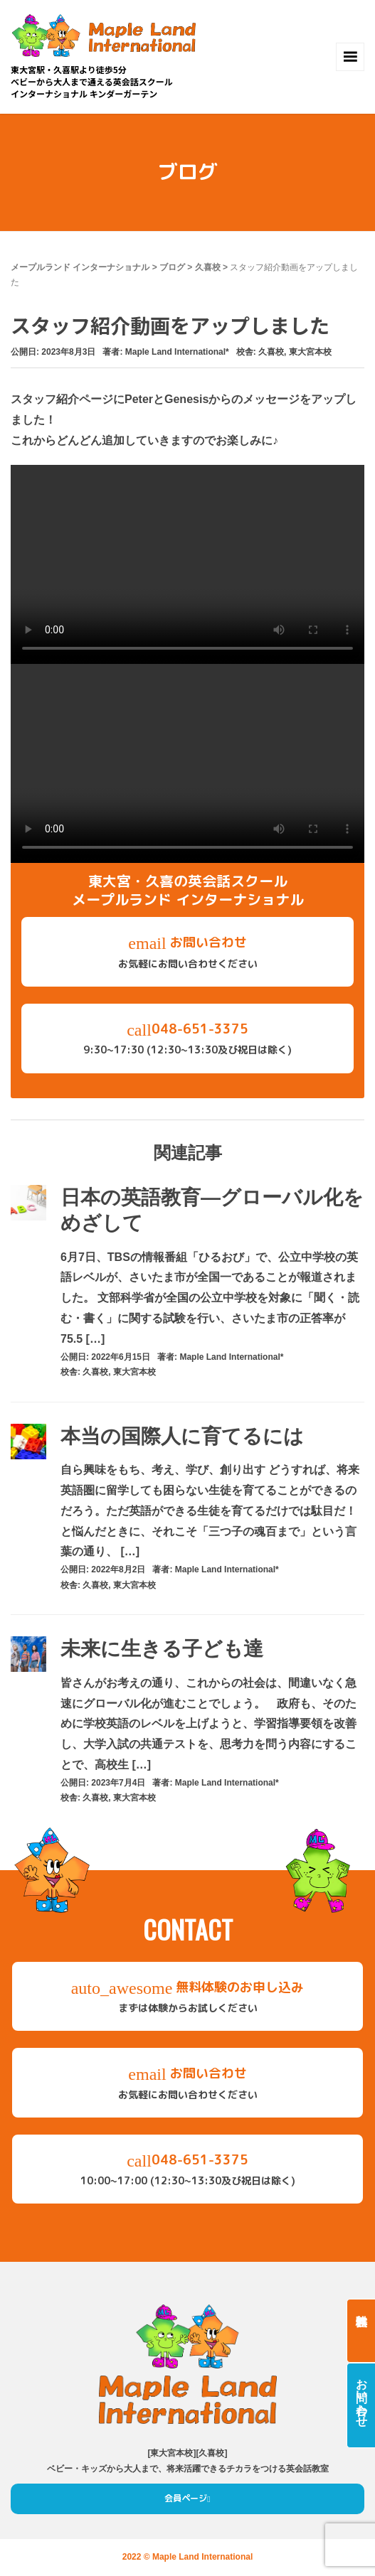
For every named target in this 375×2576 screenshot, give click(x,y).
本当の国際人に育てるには (182, 1436)
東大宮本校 (310, 352)
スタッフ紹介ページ (62, 399)
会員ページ (185, 2498)
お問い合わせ (187, 952)
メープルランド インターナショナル (80, 267)
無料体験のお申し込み (187, 1997)
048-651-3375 (187, 1039)
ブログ (172, 267)
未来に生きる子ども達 (161, 1649)
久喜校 (208, 267)
